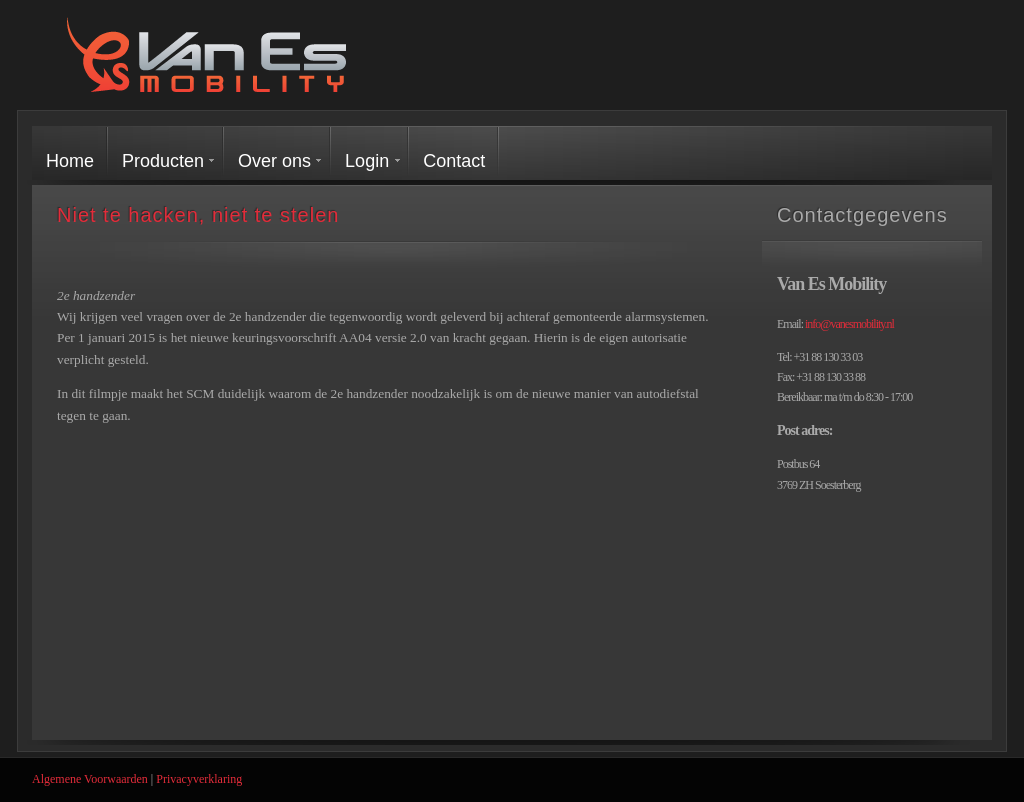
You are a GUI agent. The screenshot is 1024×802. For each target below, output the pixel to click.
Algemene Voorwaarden (90, 779)
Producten (163, 161)
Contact (454, 161)
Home (70, 161)
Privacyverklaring (199, 779)
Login (367, 161)
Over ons (274, 161)
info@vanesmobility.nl (849, 324)
